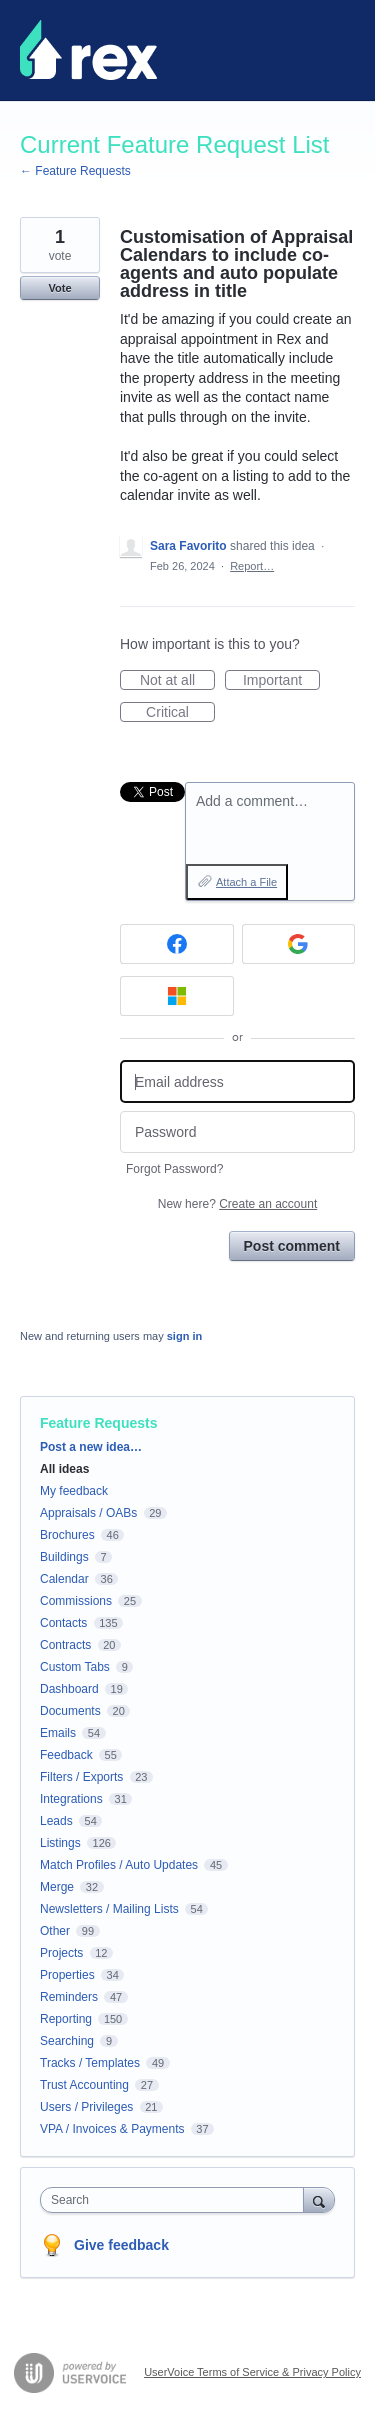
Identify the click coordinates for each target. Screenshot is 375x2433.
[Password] (237, 1132)
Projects (61, 1953)
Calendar (64, 1579)
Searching (67, 2041)
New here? (237, 1204)
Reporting (66, 2019)
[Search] (319, 2199)
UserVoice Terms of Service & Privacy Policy (252, 2372)
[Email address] (237, 1081)
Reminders (69, 1997)
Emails (58, 1733)
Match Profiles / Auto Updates (119, 1865)
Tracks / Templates (90, 2063)
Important (281, 681)
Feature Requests (98, 1423)
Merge (57, 1887)
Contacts (63, 1623)
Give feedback (121, 2245)
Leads (56, 1821)
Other (55, 1931)
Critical (180, 713)
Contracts (65, 1645)
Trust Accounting (84, 2085)
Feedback (66, 1755)
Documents (70, 1711)
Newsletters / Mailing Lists (109, 1909)
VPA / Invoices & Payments (112, 2129)
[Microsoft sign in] (177, 996)
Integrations (71, 1799)
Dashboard (69, 1689)
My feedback (74, 1491)
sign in (184, 1336)
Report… (252, 566)
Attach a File (246, 882)
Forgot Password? (174, 1169)
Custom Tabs (75, 1667)
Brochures (67, 1535)
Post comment (292, 1246)
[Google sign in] (299, 944)
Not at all (177, 681)
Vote (59, 288)
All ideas (64, 1469)
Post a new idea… (91, 1447)
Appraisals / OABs (88, 1513)
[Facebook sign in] (177, 944)
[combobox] (176, 2200)
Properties (67, 1975)
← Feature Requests (75, 171)
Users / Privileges (86, 2107)
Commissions (76, 1601)
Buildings (64, 1557)
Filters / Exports (81, 1777)
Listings (60, 1843)
